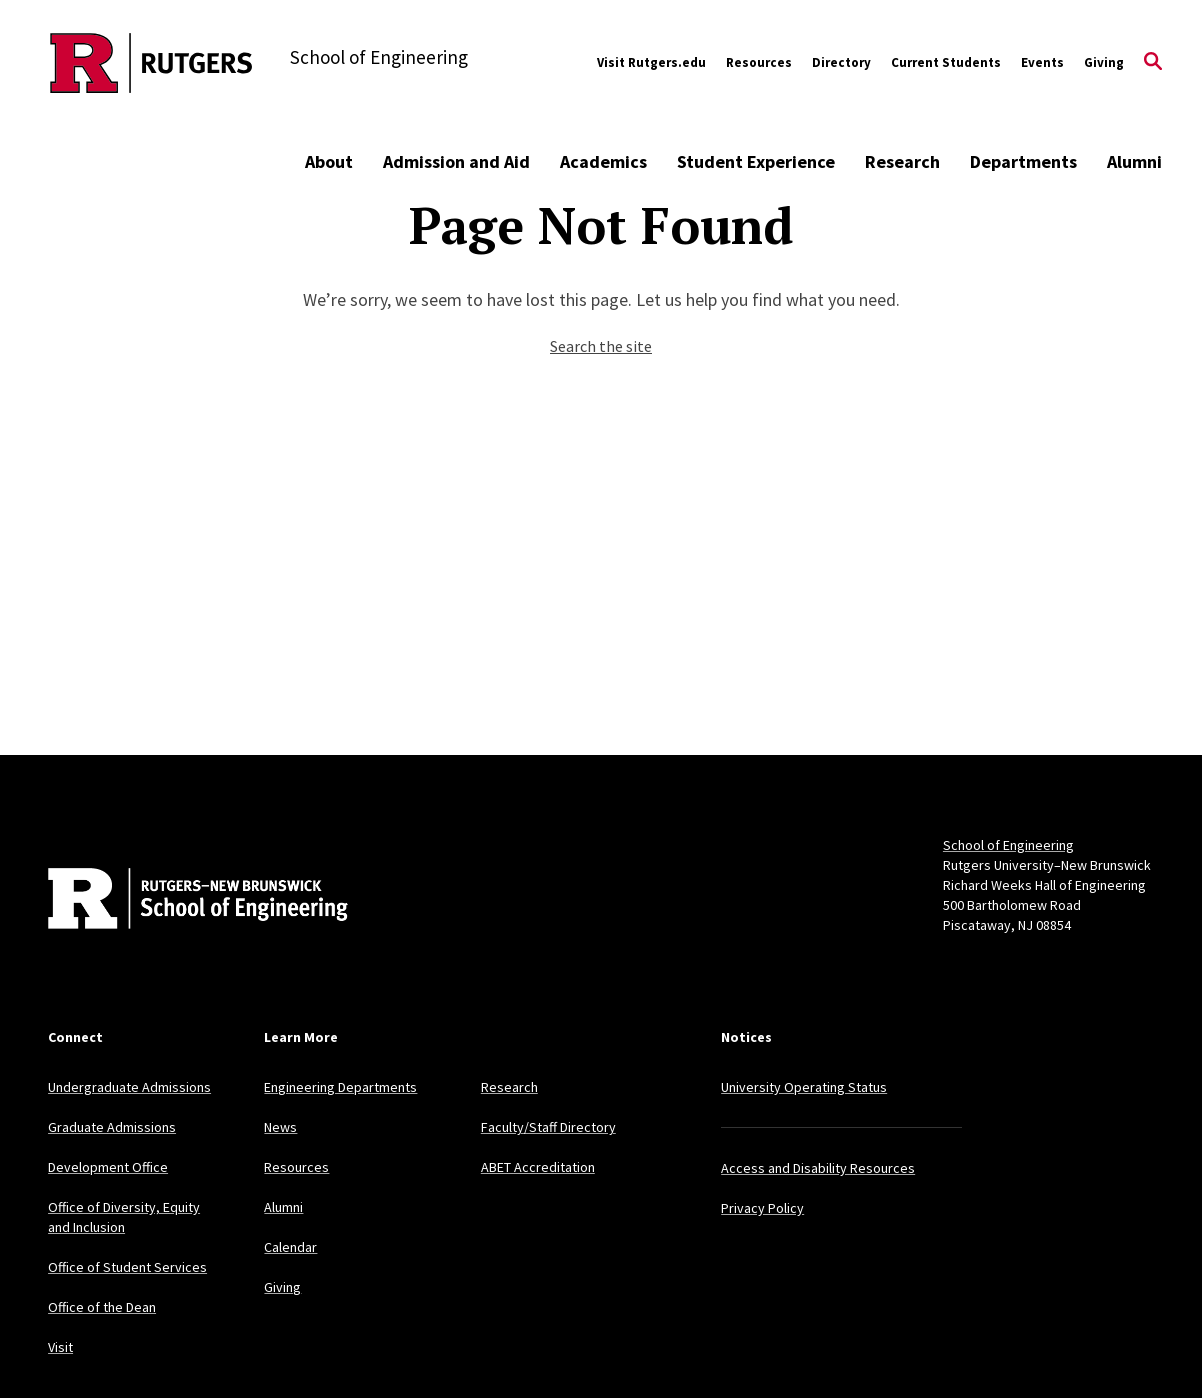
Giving (1104, 62)
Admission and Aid (456, 161)
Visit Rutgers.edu (651, 62)
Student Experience (756, 161)
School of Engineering (1008, 845)
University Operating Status (804, 1087)
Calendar (290, 1247)
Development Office (108, 1167)
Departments (1023, 161)
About (329, 161)
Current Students (946, 62)
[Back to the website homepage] (151, 63)
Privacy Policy (762, 1208)
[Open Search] (1153, 63)
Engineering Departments (340, 1087)
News (280, 1127)
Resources (759, 62)
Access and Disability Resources (818, 1168)
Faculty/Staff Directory (548, 1127)
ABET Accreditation (538, 1167)
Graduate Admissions (112, 1127)
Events (1042, 62)
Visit (60, 1347)
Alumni (1134, 161)
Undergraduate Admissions (129, 1087)
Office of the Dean (102, 1307)
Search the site (601, 346)
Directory (841, 62)
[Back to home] (180, 901)
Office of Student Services (127, 1267)
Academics (603, 161)
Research (902, 161)
